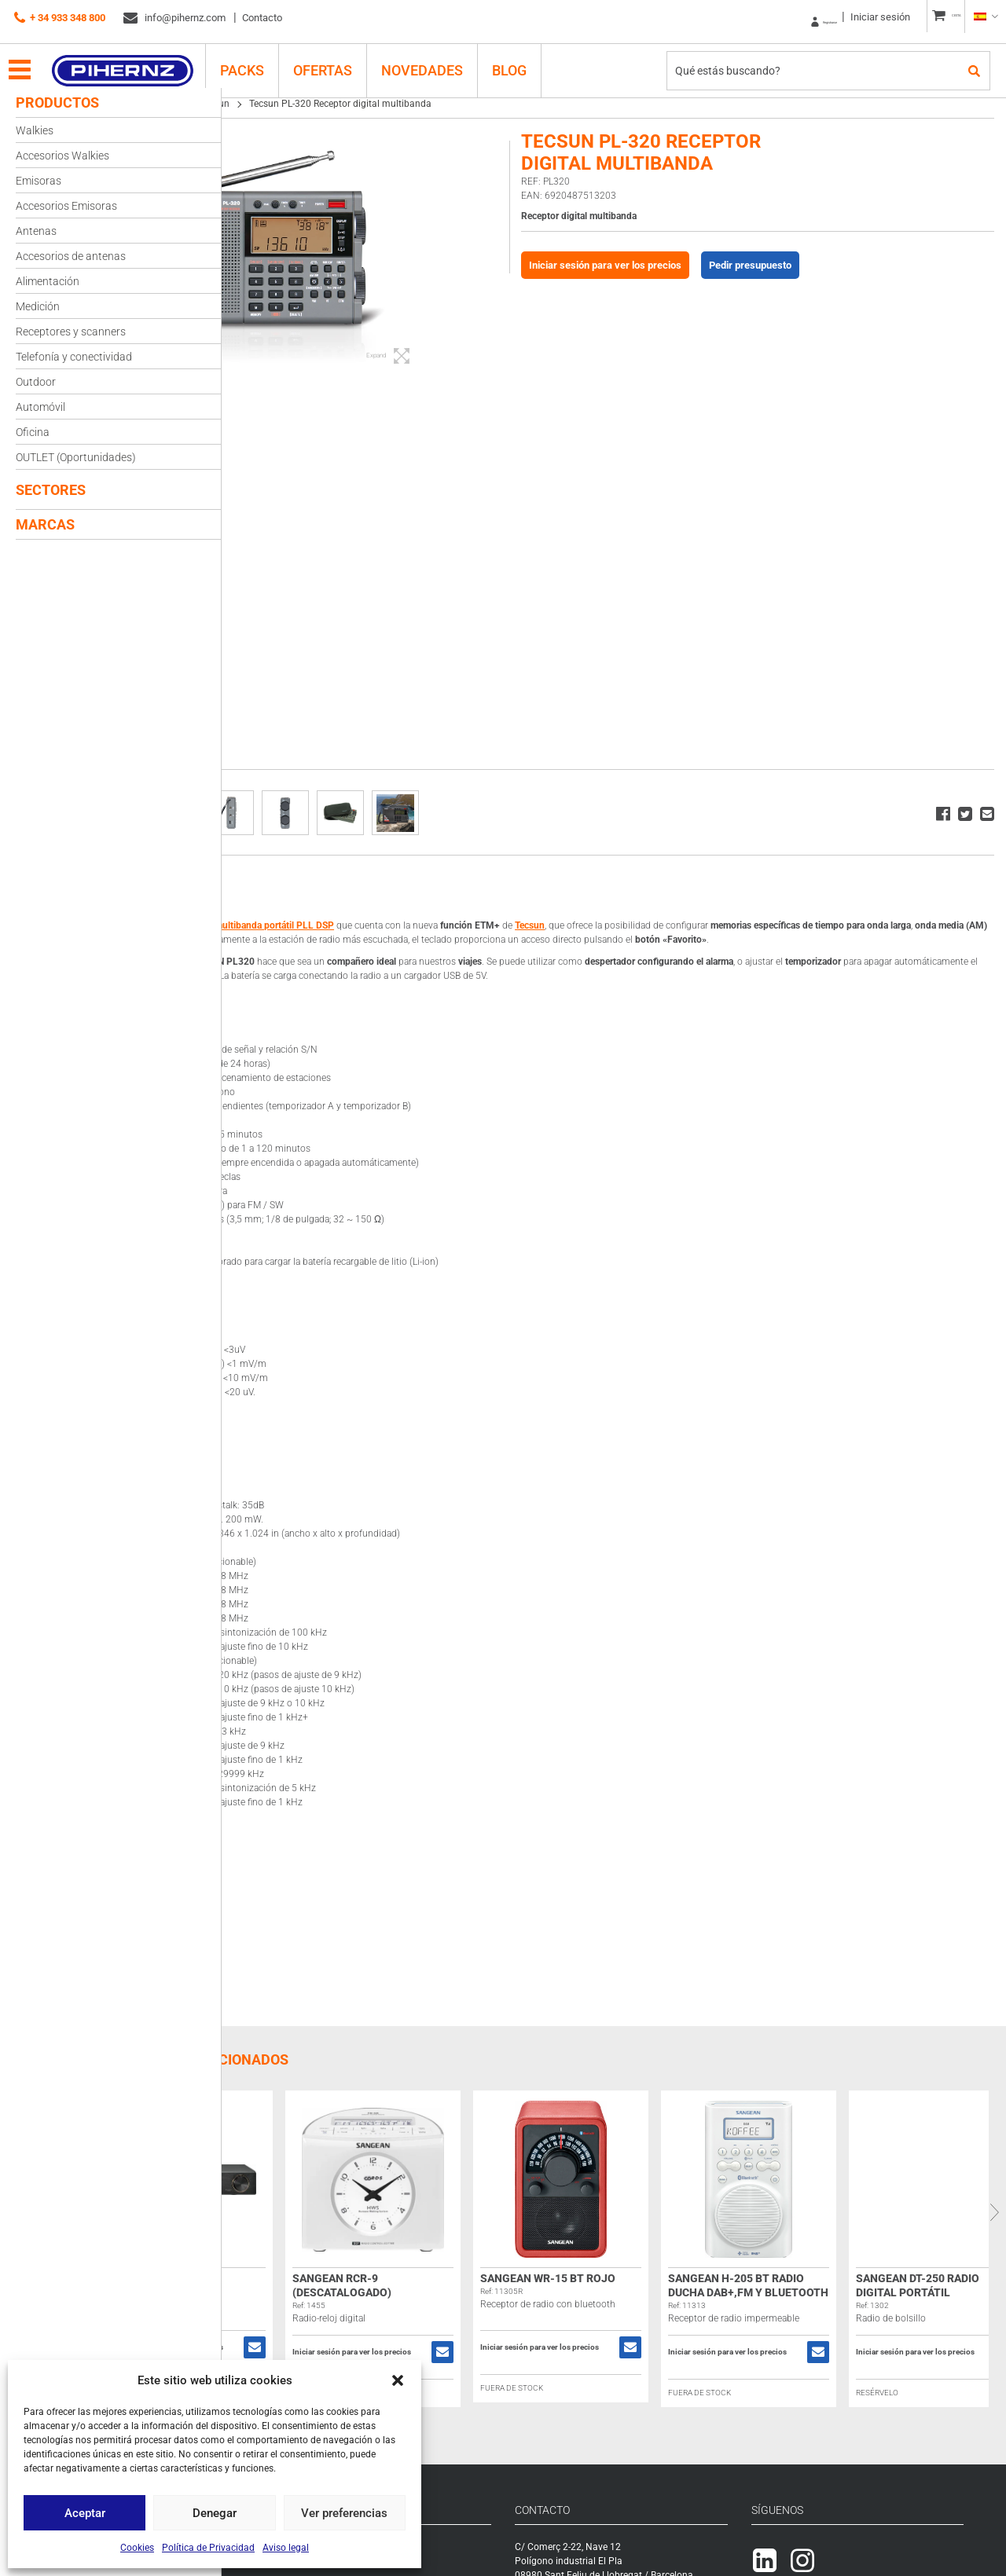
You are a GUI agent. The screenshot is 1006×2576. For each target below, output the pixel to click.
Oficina (33, 432)
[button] (398, 2380)
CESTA (939, 17)
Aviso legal (286, 2547)
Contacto (262, 18)
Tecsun (362, 103)
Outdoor (36, 382)
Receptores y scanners (71, 331)
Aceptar (84, 2513)
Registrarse (771, 17)
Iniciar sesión (846, 17)
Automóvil (40, 407)
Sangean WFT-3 (295, 2292)
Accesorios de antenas (71, 256)
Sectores (51, 490)
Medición (38, 306)
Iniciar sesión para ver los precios (684, 265)
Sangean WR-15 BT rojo (695, 2292)
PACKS (258, 60)
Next (994, 2225)
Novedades (438, 60)
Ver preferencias (344, 2513)
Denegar (215, 2513)
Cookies (137, 2547)
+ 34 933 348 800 (59, 18)
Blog (525, 60)
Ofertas (338, 60)
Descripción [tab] (279, 888)
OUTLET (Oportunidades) (76, 457)
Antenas (36, 231)
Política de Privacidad (208, 2547)
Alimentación (47, 281)
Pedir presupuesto (829, 265)
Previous (233, 2225)
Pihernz (138, 60)
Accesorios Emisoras (66, 206)
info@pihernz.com (174, 18)
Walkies (34, 130)
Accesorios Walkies (62, 155)
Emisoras (38, 180)
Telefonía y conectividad (74, 356)
